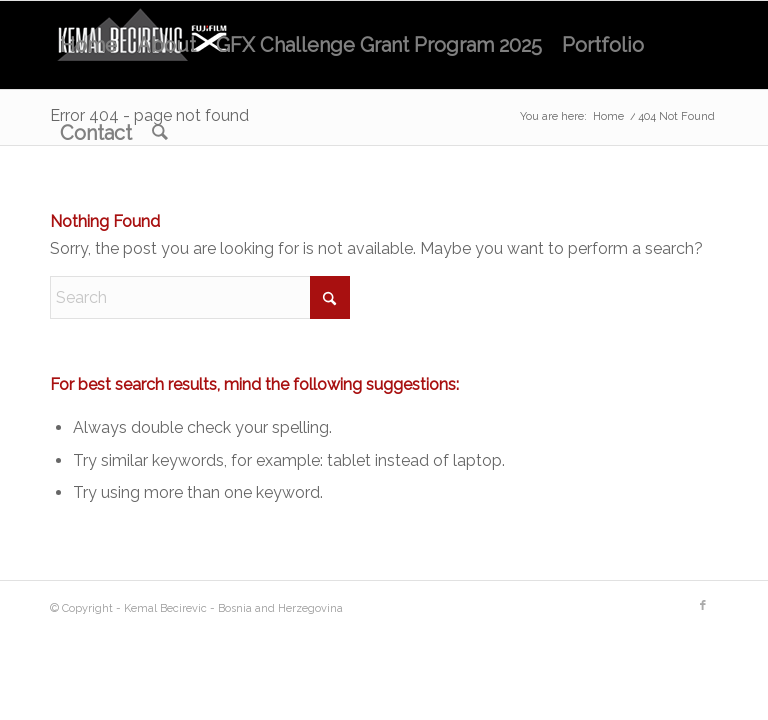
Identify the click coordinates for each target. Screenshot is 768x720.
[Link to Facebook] (703, 606)
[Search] (160, 133)
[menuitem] (88, 45)
